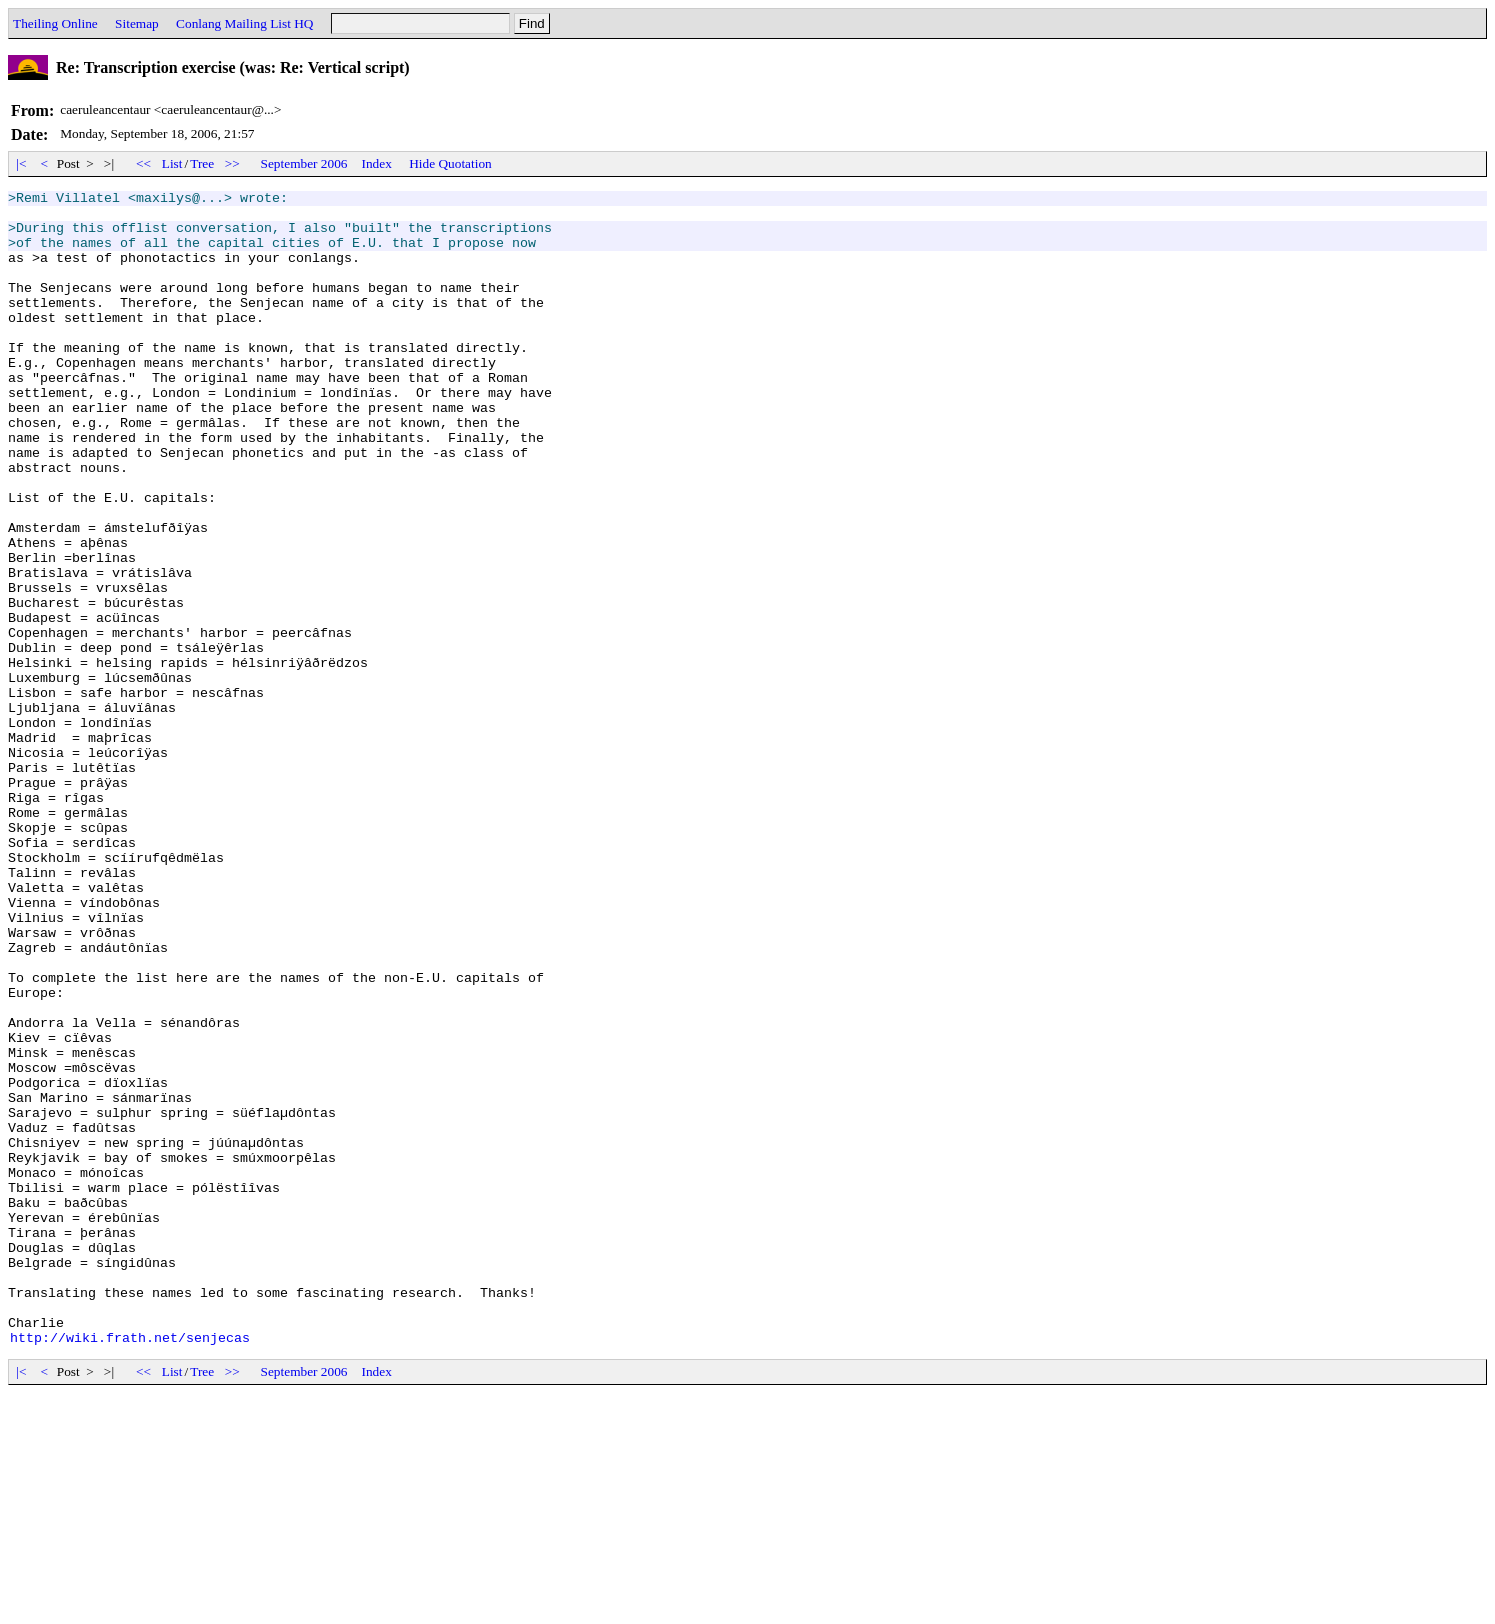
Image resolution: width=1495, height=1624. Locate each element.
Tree (202, 163)
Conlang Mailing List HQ (244, 23)
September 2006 (304, 163)
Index (377, 163)
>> (233, 163)
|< (21, 163)
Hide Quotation (450, 163)
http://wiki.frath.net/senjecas (130, 1568)
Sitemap (137, 23)
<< (144, 163)
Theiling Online (55, 23)
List (172, 163)
